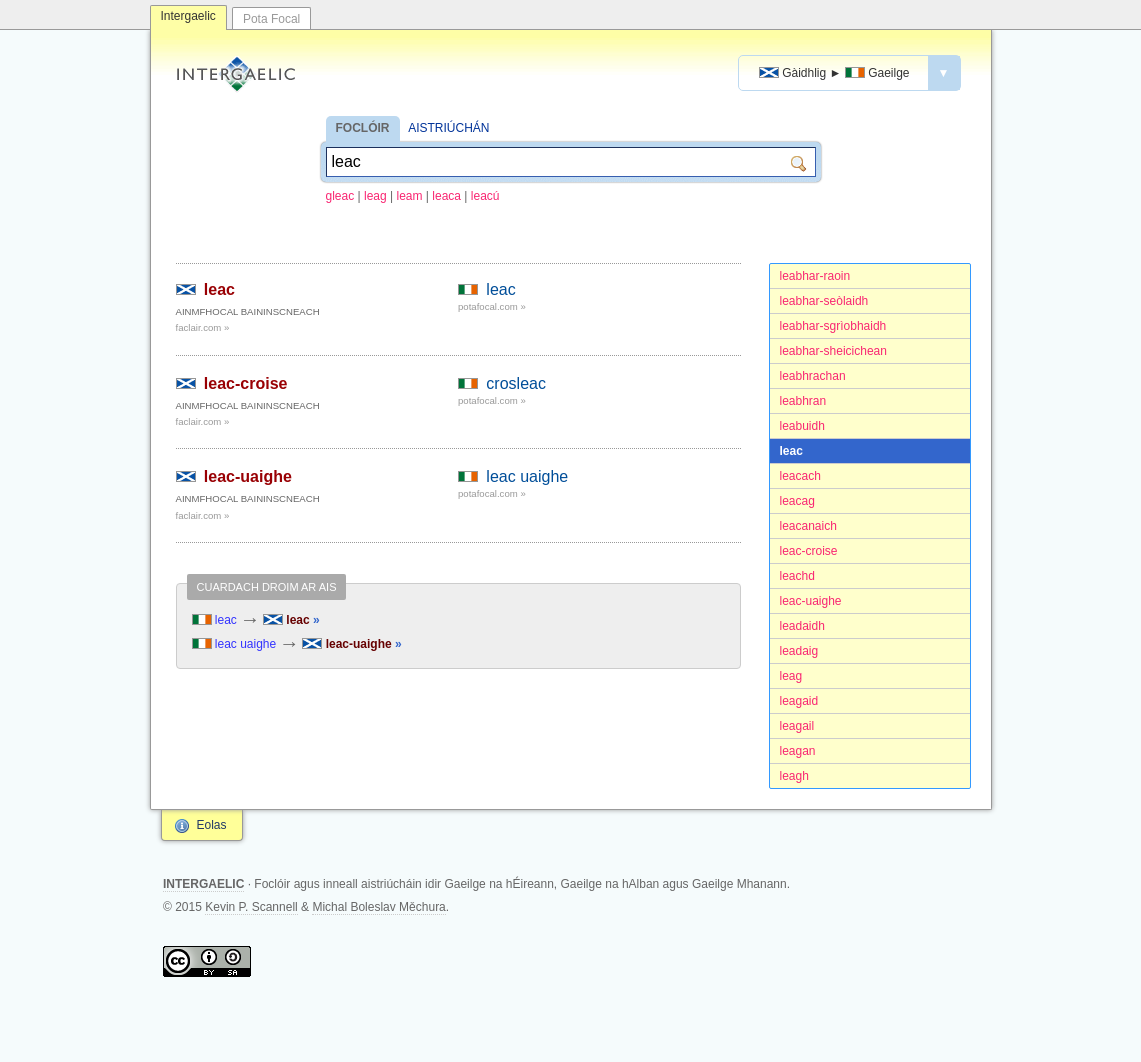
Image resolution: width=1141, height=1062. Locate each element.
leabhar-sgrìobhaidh (833, 326)
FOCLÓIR (363, 128)
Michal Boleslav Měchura (378, 907)
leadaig (799, 651)
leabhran (803, 401)
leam (410, 196)
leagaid (799, 701)
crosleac (516, 383)
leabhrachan (813, 376)
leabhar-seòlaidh (824, 301)
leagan (798, 751)
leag (375, 196)
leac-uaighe (811, 601)
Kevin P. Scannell (251, 907)
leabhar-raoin (815, 276)
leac (791, 451)
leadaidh (802, 626)
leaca (446, 196)
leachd (797, 576)
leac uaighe (527, 476)
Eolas (212, 825)
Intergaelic (188, 16)
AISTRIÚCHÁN (448, 128)
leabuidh (802, 426)
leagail (797, 726)
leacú (485, 196)
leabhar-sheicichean (833, 351)
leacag (797, 501)
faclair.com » (203, 327)
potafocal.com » (492, 306)
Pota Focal (271, 19)
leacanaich (808, 526)
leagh (794, 776)
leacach (800, 476)
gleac (340, 196)
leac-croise (809, 551)
